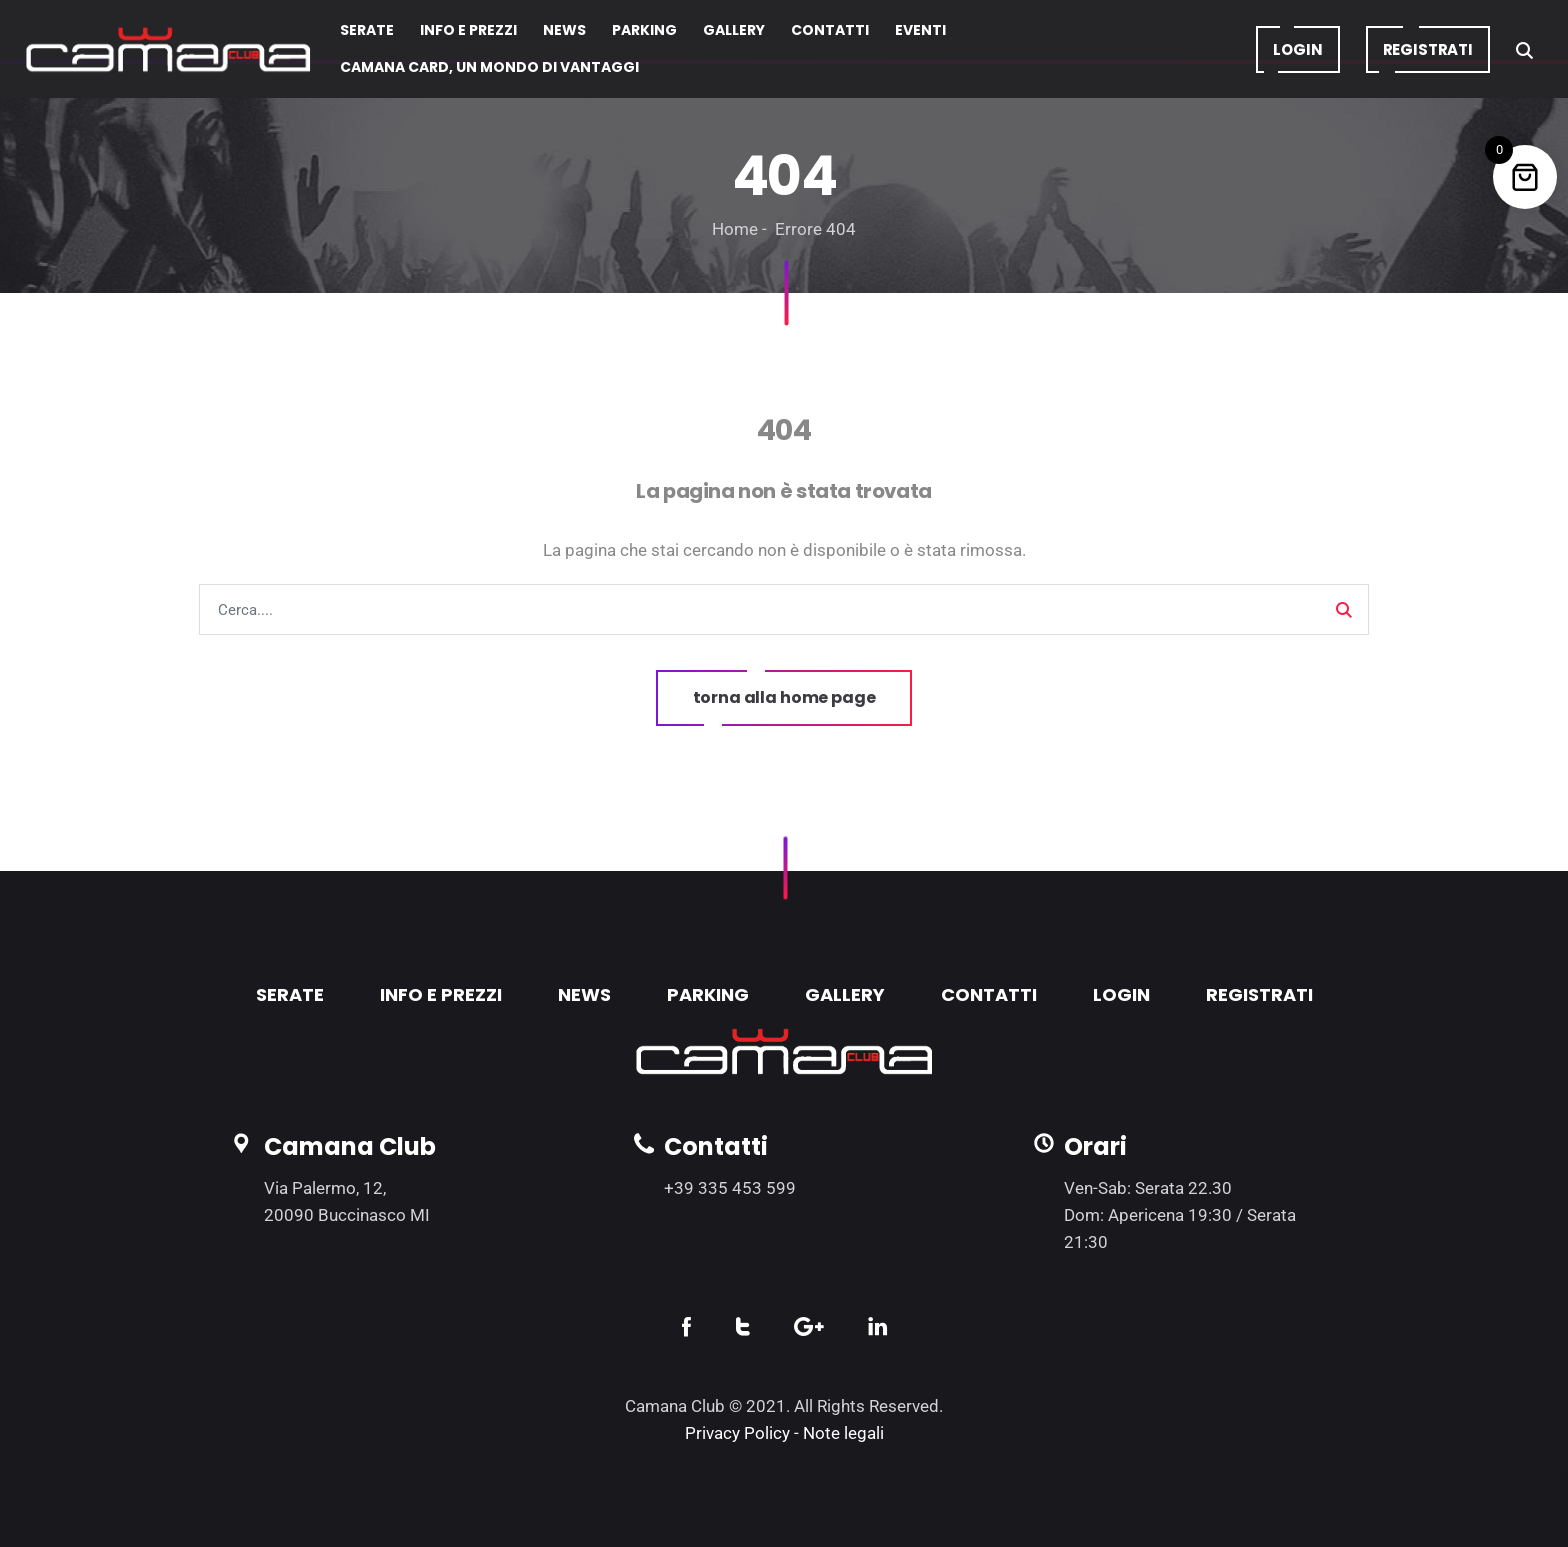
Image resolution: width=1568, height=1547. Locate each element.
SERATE (290, 994)
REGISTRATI (1259, 994)
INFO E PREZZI (441, 994)
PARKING (708, 994)
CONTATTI (989, 994)
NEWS (584, 994)
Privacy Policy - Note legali (784, 1433)
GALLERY (845, 994)
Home (735, 229)
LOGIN (1121, 994)
